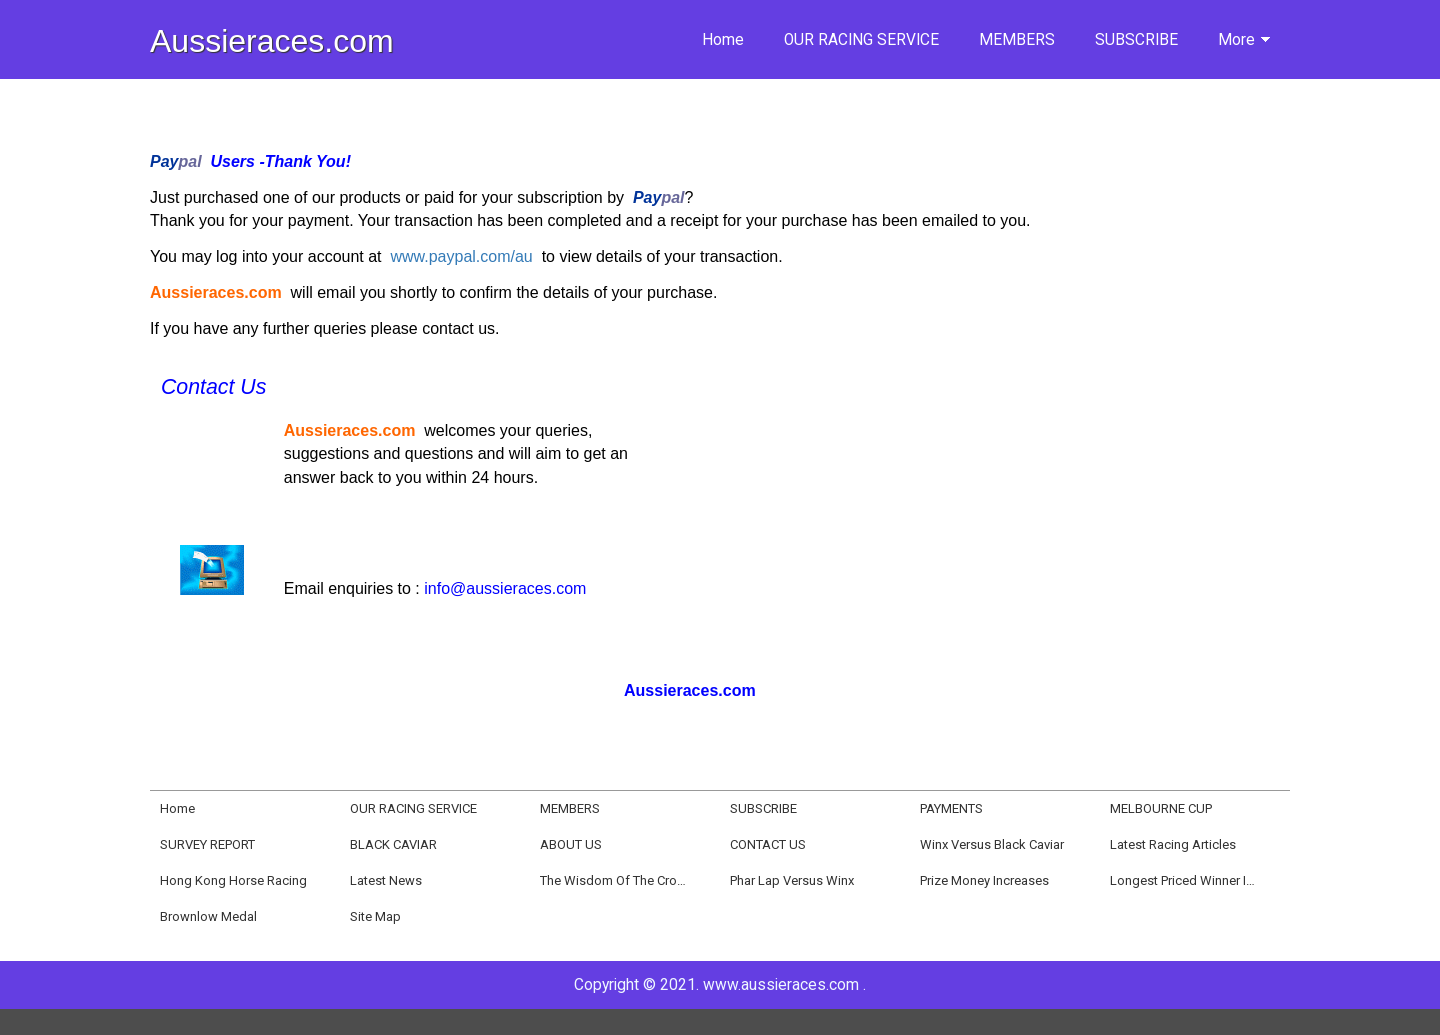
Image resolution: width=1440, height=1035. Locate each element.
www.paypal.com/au (461, 256)
